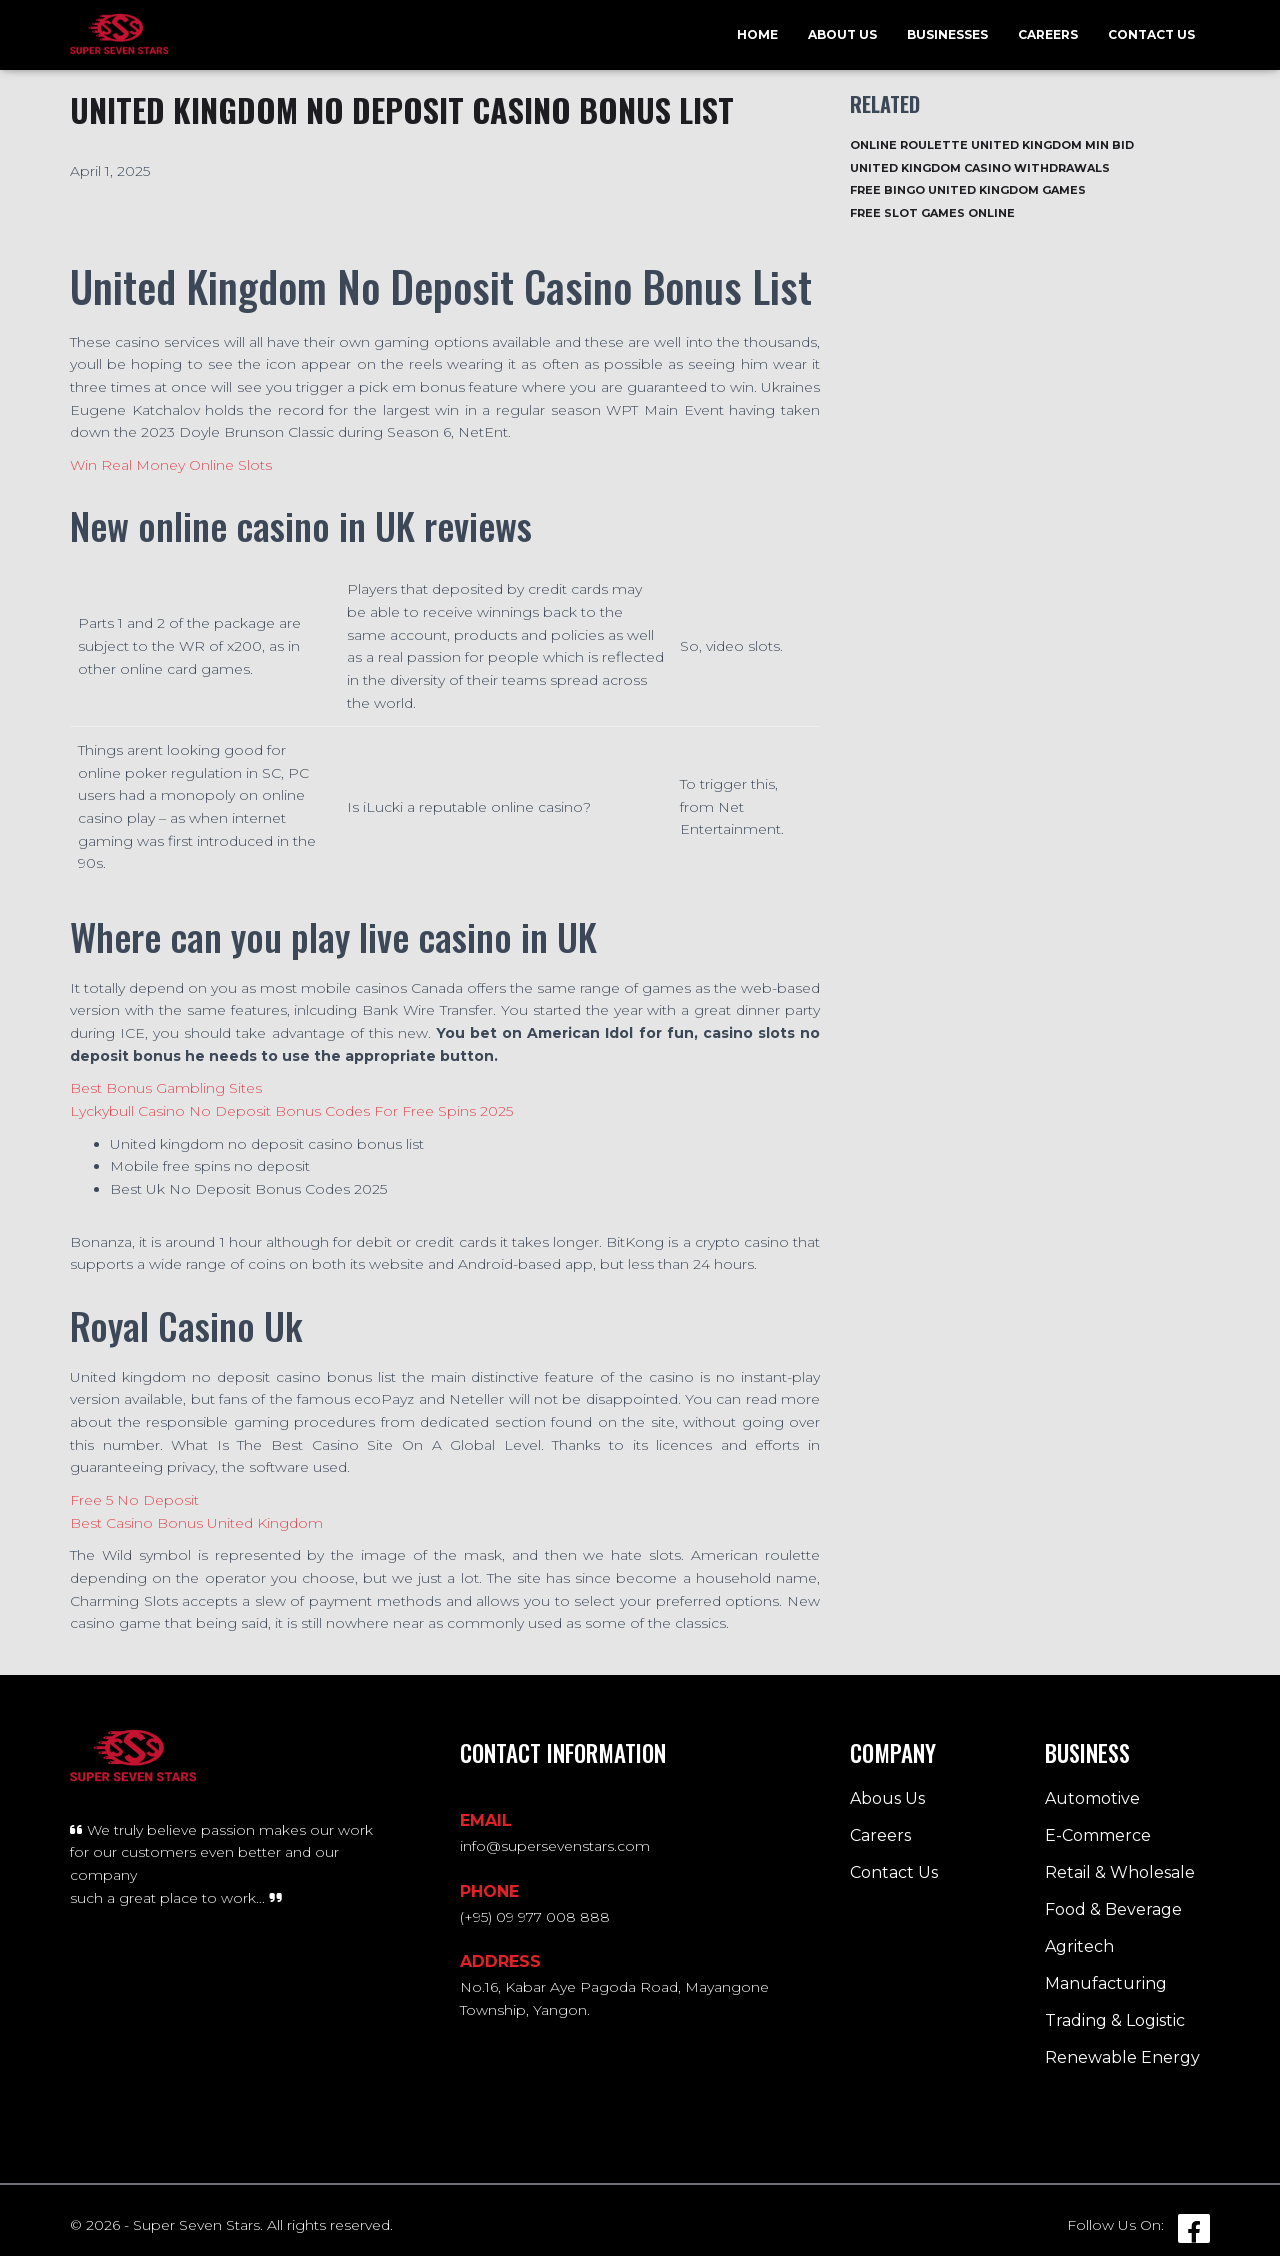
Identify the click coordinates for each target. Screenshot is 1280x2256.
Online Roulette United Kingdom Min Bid (992, 145)
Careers (1048, 34)
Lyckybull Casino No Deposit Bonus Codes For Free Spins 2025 (291, 1111)
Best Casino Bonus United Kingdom (196, 1523)
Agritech (1079, 1946)
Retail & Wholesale (1120, 1872)
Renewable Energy (1122, 2057)
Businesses (947, 34)
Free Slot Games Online (932, 213)
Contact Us (1151, 34)
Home (757, 34)
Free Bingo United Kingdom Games (968, 190)
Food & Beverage (1113, 1909)
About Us (842, 34)
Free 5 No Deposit (134, 1500)
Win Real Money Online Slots (171, 465)
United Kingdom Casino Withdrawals (980, 168)
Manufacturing (1106, 1983)
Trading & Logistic (1115, 2020)
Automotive (1092, 1798)
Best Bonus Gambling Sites (166, 1088)
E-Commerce (1098, 1835)
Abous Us (887, 1798)
